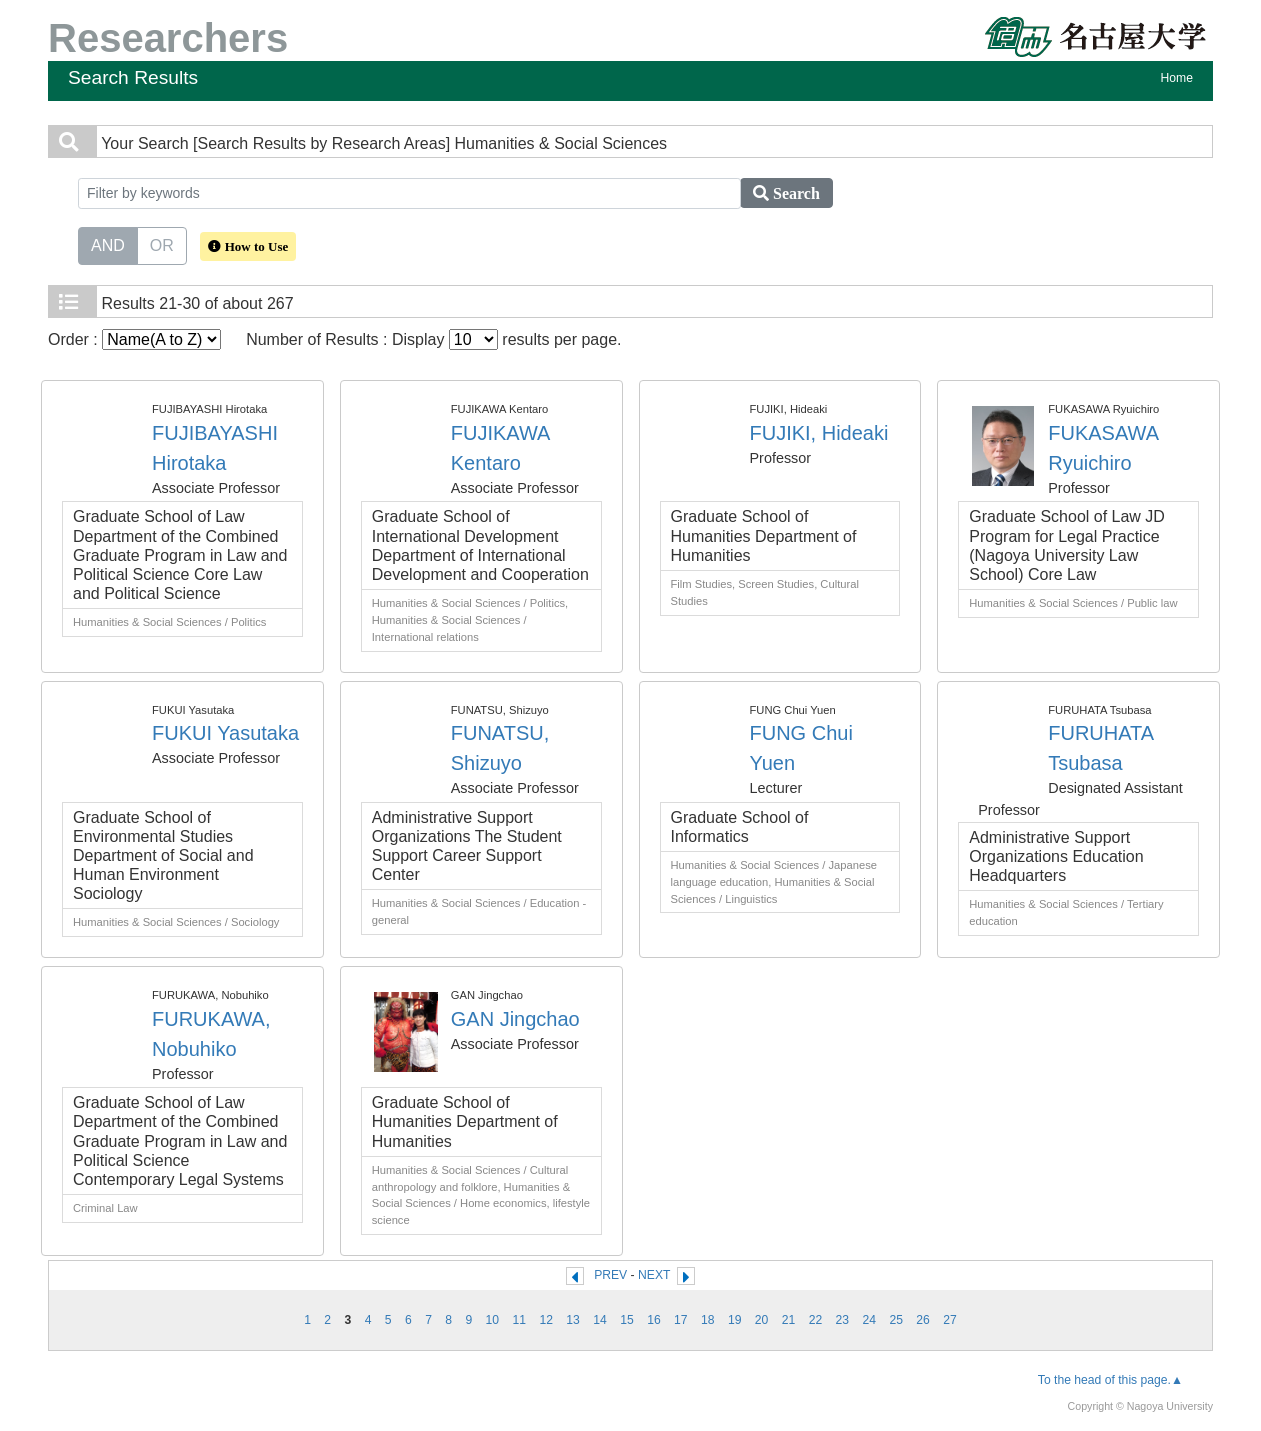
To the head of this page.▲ (1110, 1380)
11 (520, 1320)
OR (162, 244)
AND (108, 244)
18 (708, 1320)
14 (600, 1320)
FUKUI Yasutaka (225, 733)
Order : (134, 339)
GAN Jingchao (515, 1019)
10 (493, 1320)
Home (1177, 78)
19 (735, 1320)
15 (627, 1320)
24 (870, 1320)
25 (896, 1320)
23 (843, 1320)
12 (546, 1320)
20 (762, 1320)
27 (950, 1320)
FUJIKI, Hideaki (819, 433)
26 (923, 1320)
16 (654, 1320)
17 (681, 1320)
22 (816, 1320)
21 (789, 1320)
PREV (610, 1275)
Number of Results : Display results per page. (433, 339)
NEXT (654, 1275)
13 (573, 1320)
